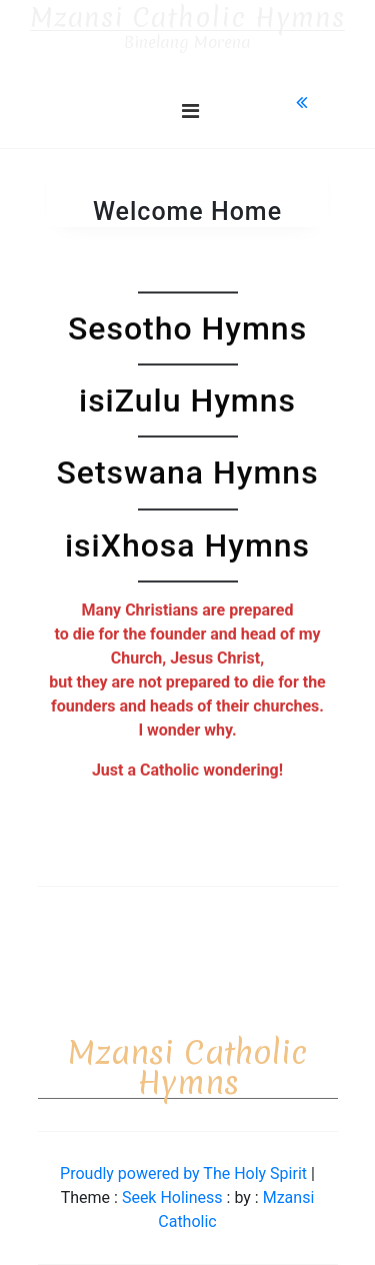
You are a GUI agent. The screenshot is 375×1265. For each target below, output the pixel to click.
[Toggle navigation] (190, 111)
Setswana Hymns (187, 473)
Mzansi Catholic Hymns (187, 18)
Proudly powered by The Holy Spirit (185, 1173)
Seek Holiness (174, 1197)
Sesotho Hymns (187, 328)
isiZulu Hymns (187, 401)
